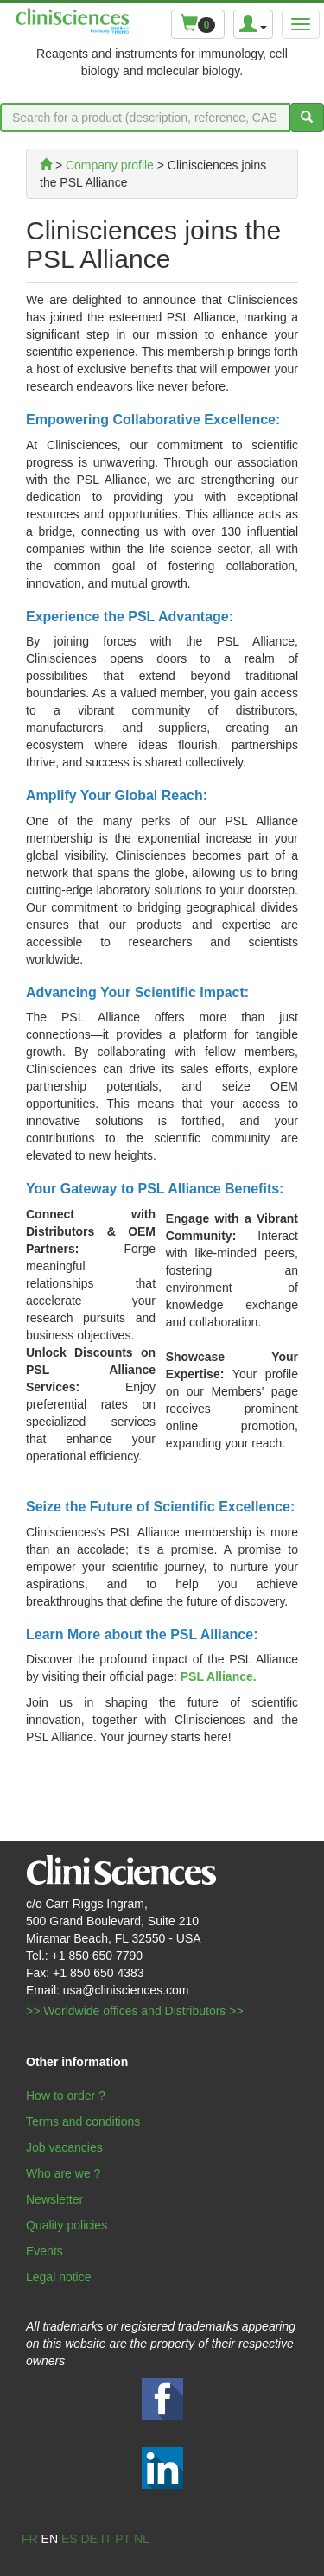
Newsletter (54, 2199)
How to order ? (65, 2095)
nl (141, 2539)
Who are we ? (63, 2173)
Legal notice (59, 2277)
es (69, 2539)
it (106, 2539)
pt (122, 2539)
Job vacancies (64, 2147)
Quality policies (66, 2225)
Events (44, 2251)
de (88, 2539)
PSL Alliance (217, 1676)
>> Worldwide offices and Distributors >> (135, 2011)
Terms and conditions (83, 2121)
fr (30, 2539)
